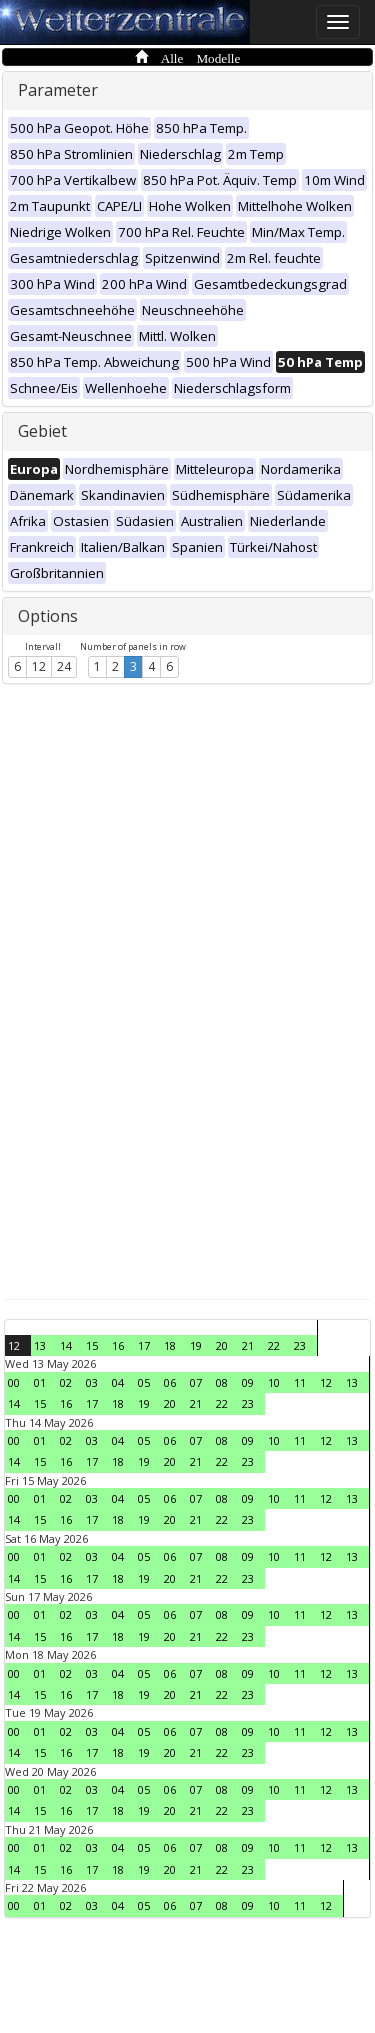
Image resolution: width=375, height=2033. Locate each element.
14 (66, 1345)
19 (196, 1345)
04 (118, 1382)
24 (64, 666)
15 (92, 1345)
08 (222, 1382)
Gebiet (42, 431)
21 (248, 1345)
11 (300, 1382)
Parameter (58, 90)
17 (144, 1345)
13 (40, 1345)
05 (144, 1382)
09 (248, 1382)
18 (170, 1345)
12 (39, 666)
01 (40, 1382)
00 (14, 1382)
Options (48, 616)
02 (66, 1382)
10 (274, 1382)
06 (170, 1382)
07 (196, 1382)
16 (118, 1345)
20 (222, 1345)
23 (300, 1345)
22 (274, 1345)
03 (92, 1382)
